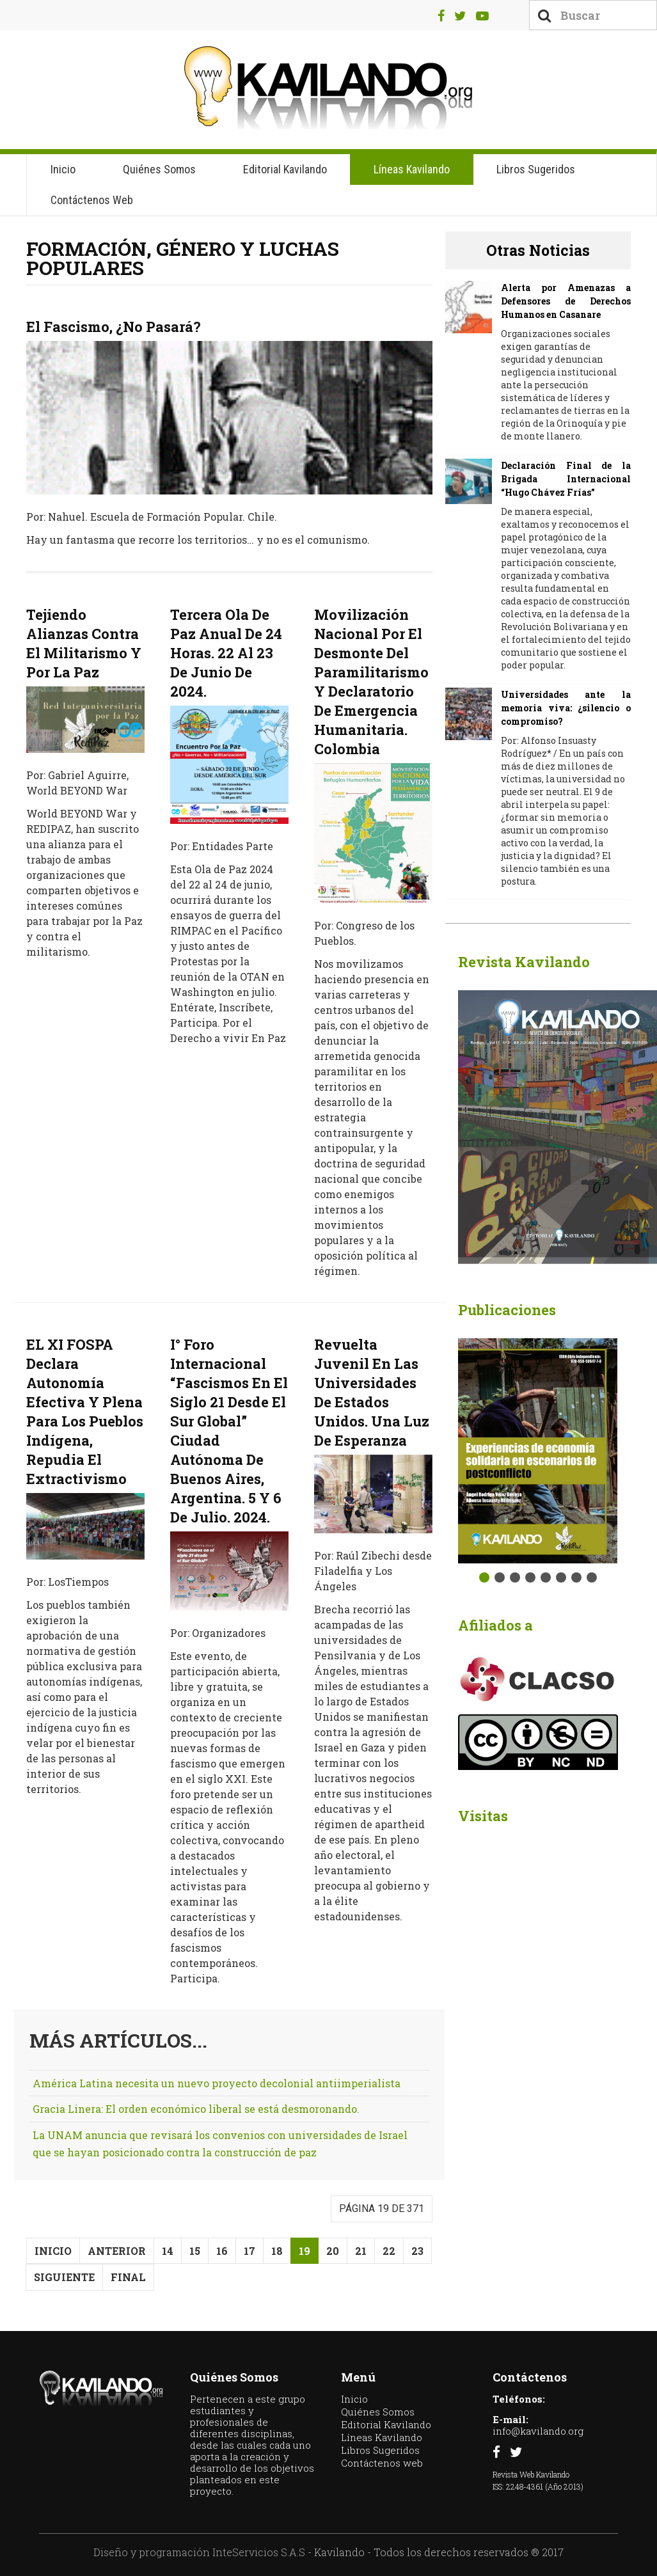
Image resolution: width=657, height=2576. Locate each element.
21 (361, 2250)
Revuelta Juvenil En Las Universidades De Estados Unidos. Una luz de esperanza (371, 1392)
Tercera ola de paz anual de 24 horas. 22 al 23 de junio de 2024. (226, 652)
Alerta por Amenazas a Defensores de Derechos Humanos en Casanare (566, 300)
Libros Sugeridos (535, 169)
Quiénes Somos (159, 169)
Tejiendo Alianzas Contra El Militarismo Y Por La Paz (83, 643)
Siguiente (64, 2277)
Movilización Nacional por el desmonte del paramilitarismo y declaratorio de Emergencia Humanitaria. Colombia (371, 681)
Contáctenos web (92, 200)
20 (332, 2250)
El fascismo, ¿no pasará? (113, 326)
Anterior (117, 2250)
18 (277, 2250)
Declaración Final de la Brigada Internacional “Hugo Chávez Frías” (566, 478)
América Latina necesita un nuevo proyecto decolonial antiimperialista (216, 2083)
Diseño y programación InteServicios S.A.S (199, 2552)
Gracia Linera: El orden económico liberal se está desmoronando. (196, 2108)
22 (389, 2250)
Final (128, 2277)
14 (167, 2250)
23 (417, 2250)
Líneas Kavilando (412, 169)
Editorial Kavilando (285, 169)
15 (194, 2250)
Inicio (63, 169)
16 (222, 2250)
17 (249, 2250)
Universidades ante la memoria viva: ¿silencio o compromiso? (566, 707)
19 (304, 2250)
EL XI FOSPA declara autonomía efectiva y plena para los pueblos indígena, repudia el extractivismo (84, 1411)
